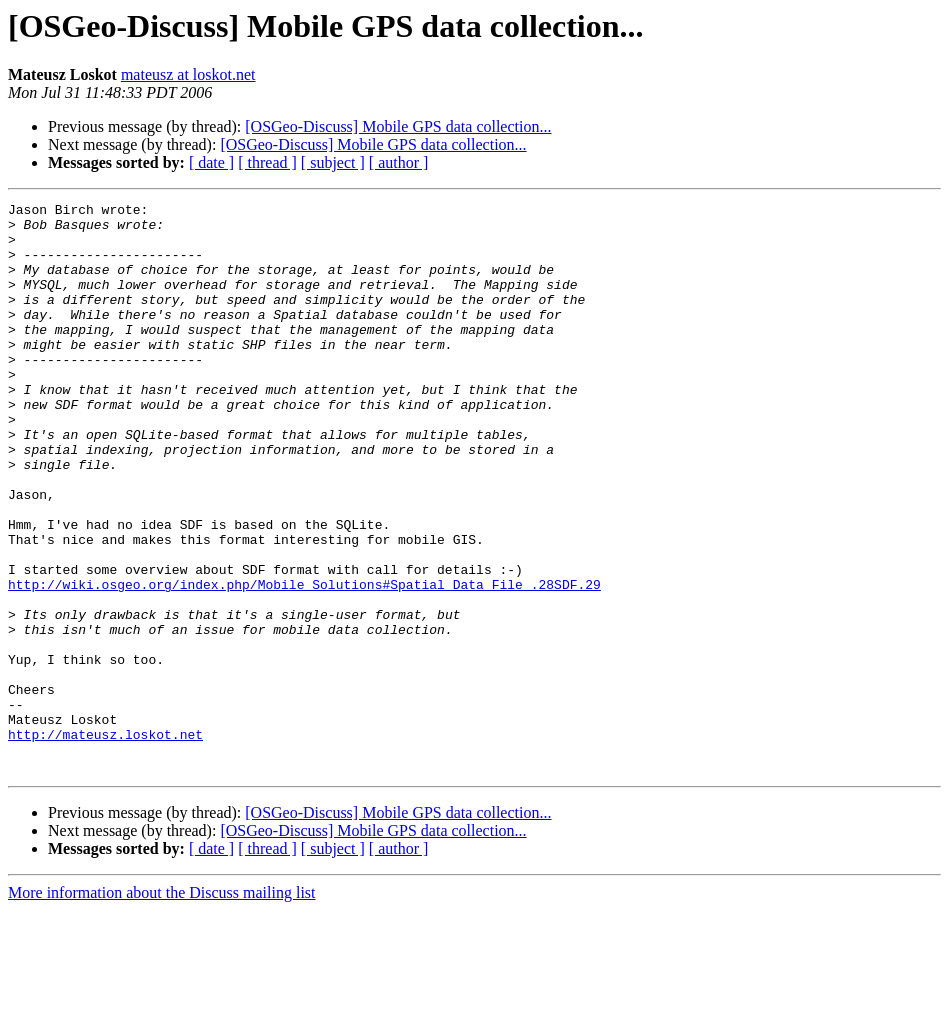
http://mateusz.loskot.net (105, 842)
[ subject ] (333, 162)
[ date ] (211, 162)
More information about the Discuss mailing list (162, 1006)
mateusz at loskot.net (188, 74)
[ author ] (399, 162)
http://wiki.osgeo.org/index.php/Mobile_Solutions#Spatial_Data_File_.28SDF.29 (304, 662)
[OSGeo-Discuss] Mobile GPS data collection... (398, 126)
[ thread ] (267, 162)
